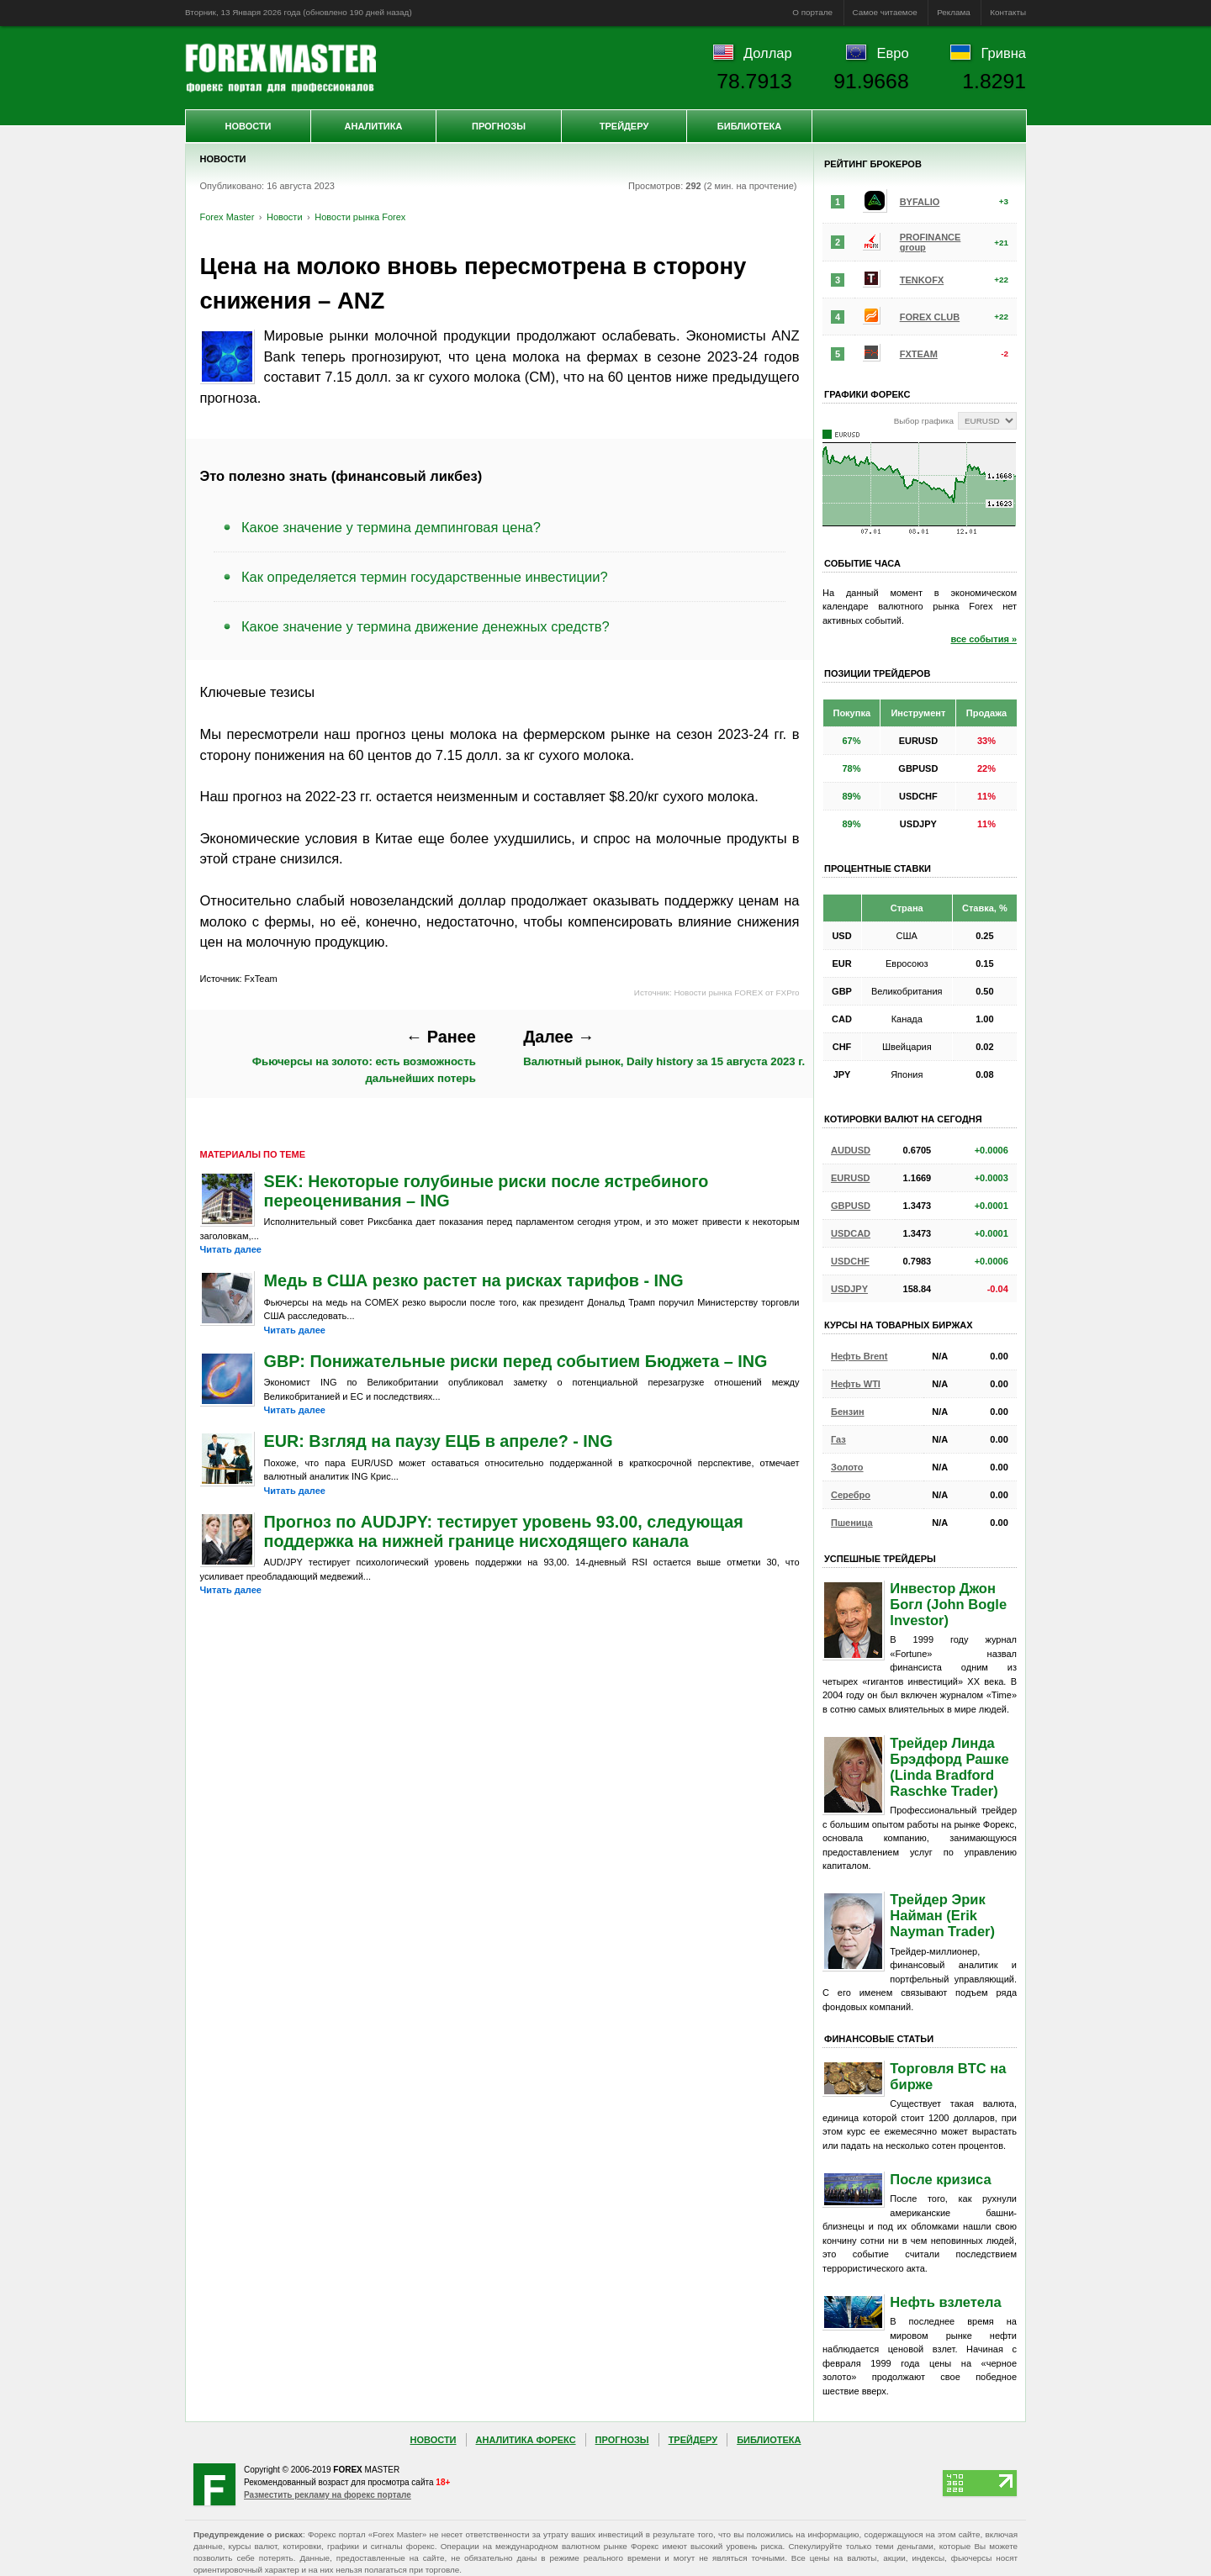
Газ (838, 1439)
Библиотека (749, 126)
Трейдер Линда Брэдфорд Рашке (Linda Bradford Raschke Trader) (949, 1766)
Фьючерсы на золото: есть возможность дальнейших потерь (364, 1056)
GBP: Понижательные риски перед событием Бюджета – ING (516, 1361)
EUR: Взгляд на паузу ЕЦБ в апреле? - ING (438, 1441)
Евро (893, 53)
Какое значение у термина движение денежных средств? (425, 626)
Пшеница (852, 1523)
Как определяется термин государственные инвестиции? (424, 576)
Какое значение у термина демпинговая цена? (391, 527)
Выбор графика (924, 420)
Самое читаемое (885, 12)
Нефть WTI (855, 1384)
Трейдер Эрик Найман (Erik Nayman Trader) (942, 1915)
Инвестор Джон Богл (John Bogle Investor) (948, 1604)
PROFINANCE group (930, 242)
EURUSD (850, 1178)
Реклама (953, 12)
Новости (248, 126)
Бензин (848, 1412)
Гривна (1003, 53)
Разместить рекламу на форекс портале (327, 2494)
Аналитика (374, 126)
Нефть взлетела (945, 2301)
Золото (847, 1467)
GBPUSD (850, 1206)
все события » (983, 639)
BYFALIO (920, 202)
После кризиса (940, 2179)
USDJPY (849, 1289)
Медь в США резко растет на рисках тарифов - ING (474, 1280)
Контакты (1008, 12)
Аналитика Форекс (526, 2440)
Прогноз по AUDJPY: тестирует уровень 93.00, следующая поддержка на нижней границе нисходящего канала (503, 1531)
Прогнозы (499, 126)
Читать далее (231, 1249)
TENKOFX (922, 280)
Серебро (850, 1495)
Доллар (767, 53)
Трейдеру (624, 126)
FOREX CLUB (930, 317)
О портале (812, 12)
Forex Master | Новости (280, 68)
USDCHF (850, 1261)
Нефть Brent (859, 1356)
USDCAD (850, 1233)
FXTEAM (919, 354)
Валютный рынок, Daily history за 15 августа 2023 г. (664, 1048)
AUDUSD (850, 1150)
